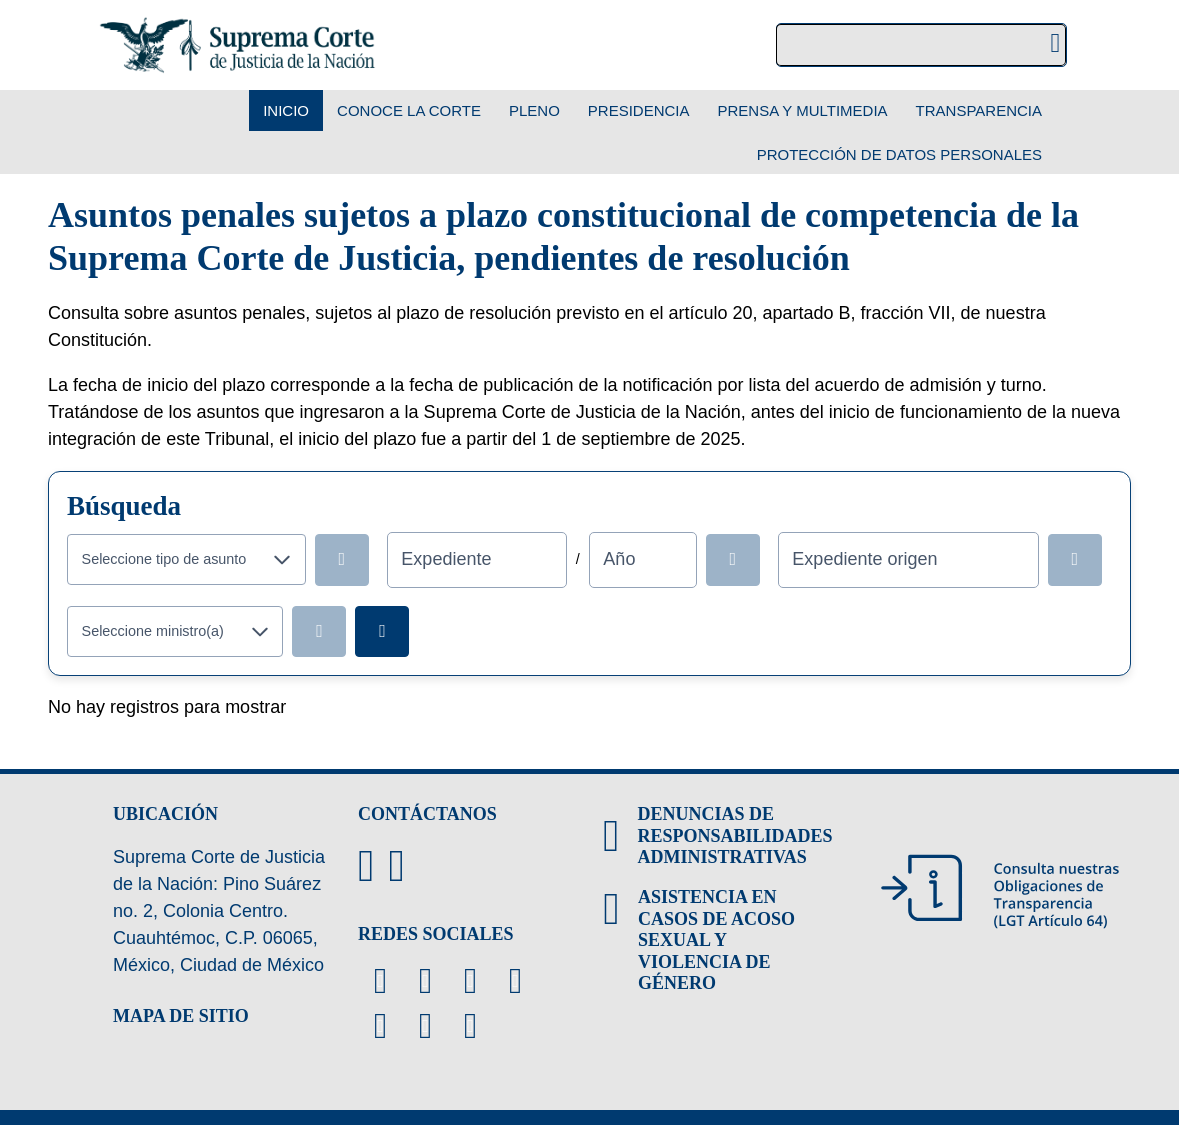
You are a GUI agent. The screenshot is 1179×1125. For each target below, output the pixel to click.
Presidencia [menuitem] (639, 110)
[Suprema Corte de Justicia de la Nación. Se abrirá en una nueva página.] (237, 45)
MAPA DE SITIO (181, 1016)
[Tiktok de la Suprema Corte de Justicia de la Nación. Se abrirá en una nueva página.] (470, 1026)
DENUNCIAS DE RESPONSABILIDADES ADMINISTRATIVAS (734, 835)
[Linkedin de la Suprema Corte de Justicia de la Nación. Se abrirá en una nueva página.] (425, 1026)
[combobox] (164, 559)
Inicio (286, 110)
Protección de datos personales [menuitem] (899, 154)
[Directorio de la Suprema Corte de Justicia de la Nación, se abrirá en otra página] (366, 866)
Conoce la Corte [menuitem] (409, 110)
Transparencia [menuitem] (979, 110)
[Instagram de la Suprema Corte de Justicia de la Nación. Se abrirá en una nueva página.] (515, 981)
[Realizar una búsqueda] (1055, 45)
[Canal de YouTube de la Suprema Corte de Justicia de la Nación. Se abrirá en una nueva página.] (470, 981)
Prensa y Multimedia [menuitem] (803, 110)
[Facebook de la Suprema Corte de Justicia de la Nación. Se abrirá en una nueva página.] (425, 981)
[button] (282, 559)
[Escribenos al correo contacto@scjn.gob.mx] (396, 866)
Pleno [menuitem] (534, 110)
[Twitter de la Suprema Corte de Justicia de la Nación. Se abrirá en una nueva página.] (380, 981)
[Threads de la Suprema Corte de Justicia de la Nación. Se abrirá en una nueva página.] (380, 1026)
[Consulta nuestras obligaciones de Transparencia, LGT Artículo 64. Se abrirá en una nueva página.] (1000, 891)
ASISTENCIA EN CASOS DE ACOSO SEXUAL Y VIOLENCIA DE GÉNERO (716, 940)
